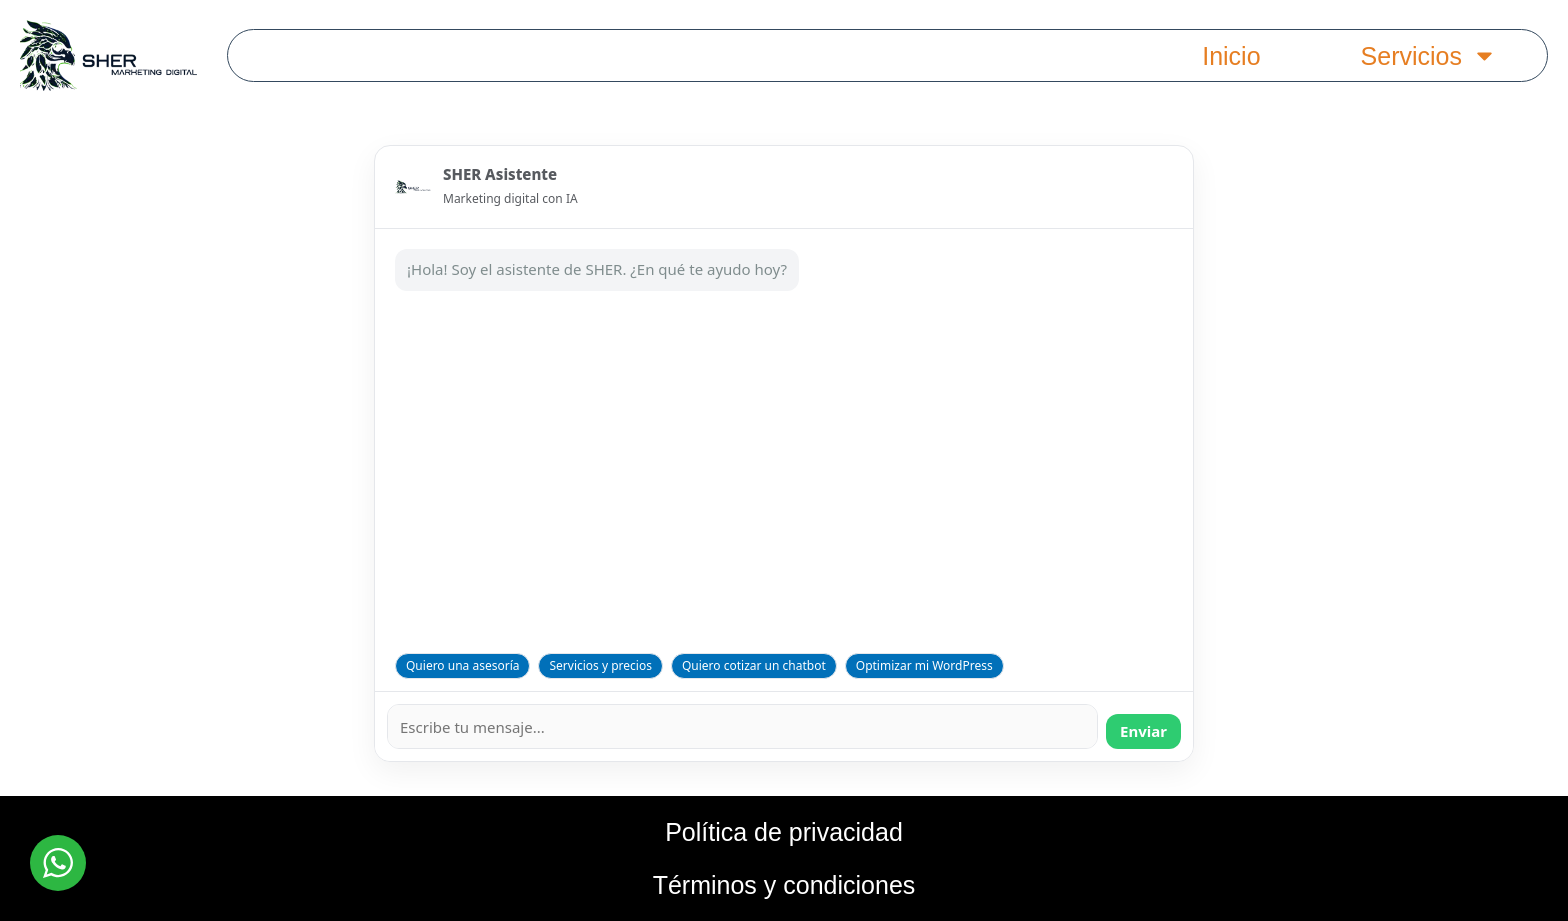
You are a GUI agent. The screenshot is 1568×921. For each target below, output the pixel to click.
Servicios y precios (600, 665)
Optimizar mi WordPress (924, 665)
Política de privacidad (784, 832)
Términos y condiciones (784, 885)
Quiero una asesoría (462, 665)
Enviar (1143, 731)
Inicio (1231, 56)
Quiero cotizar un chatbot (754, 665)
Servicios (1429, 55)
